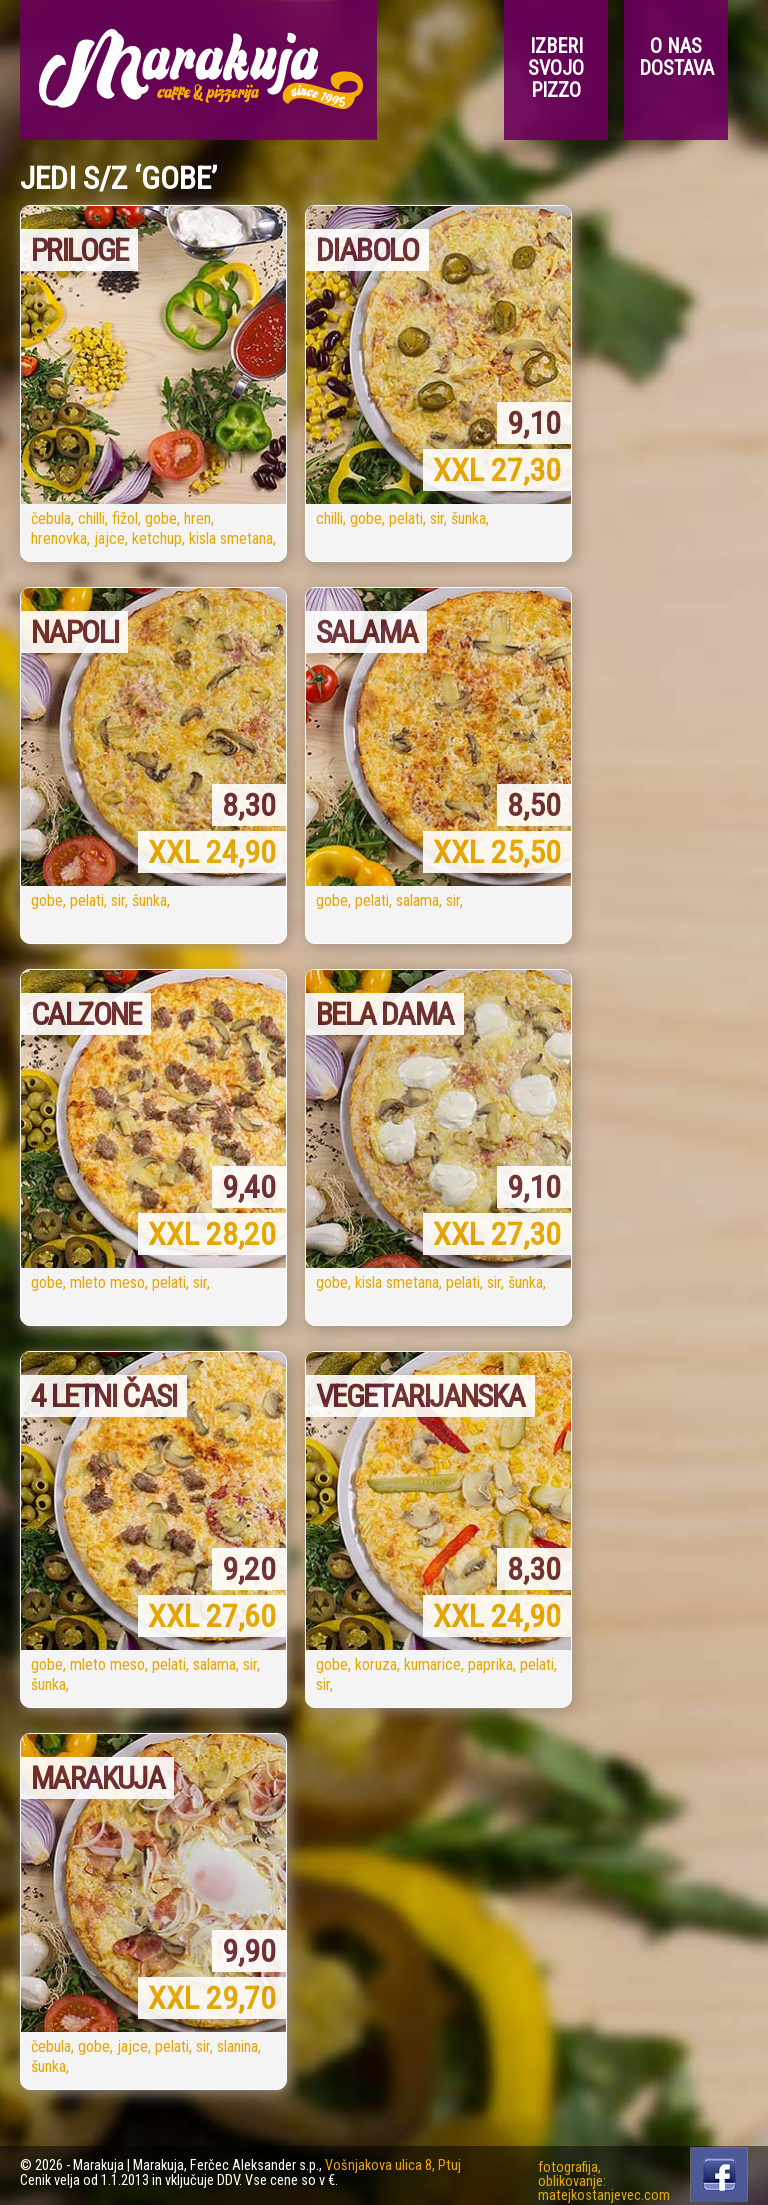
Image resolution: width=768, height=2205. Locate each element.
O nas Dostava (676, 57)
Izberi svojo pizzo (556, 68)
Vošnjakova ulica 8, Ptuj (393, 2165)
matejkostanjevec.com (604, 2195)
